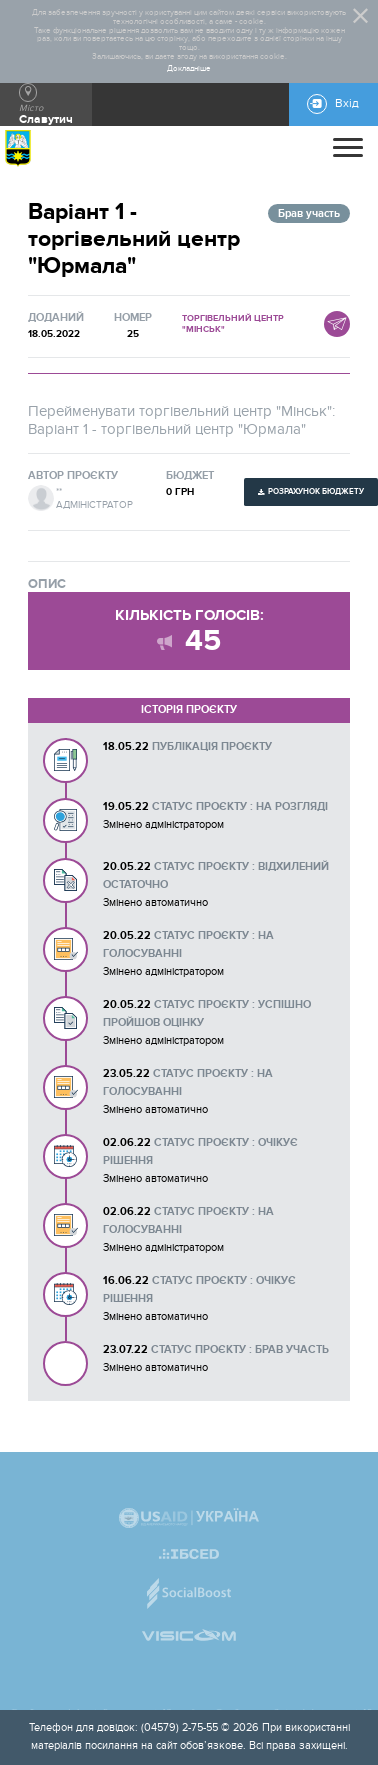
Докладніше (189, 69)
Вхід (347, 103)
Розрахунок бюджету (316, 491)
